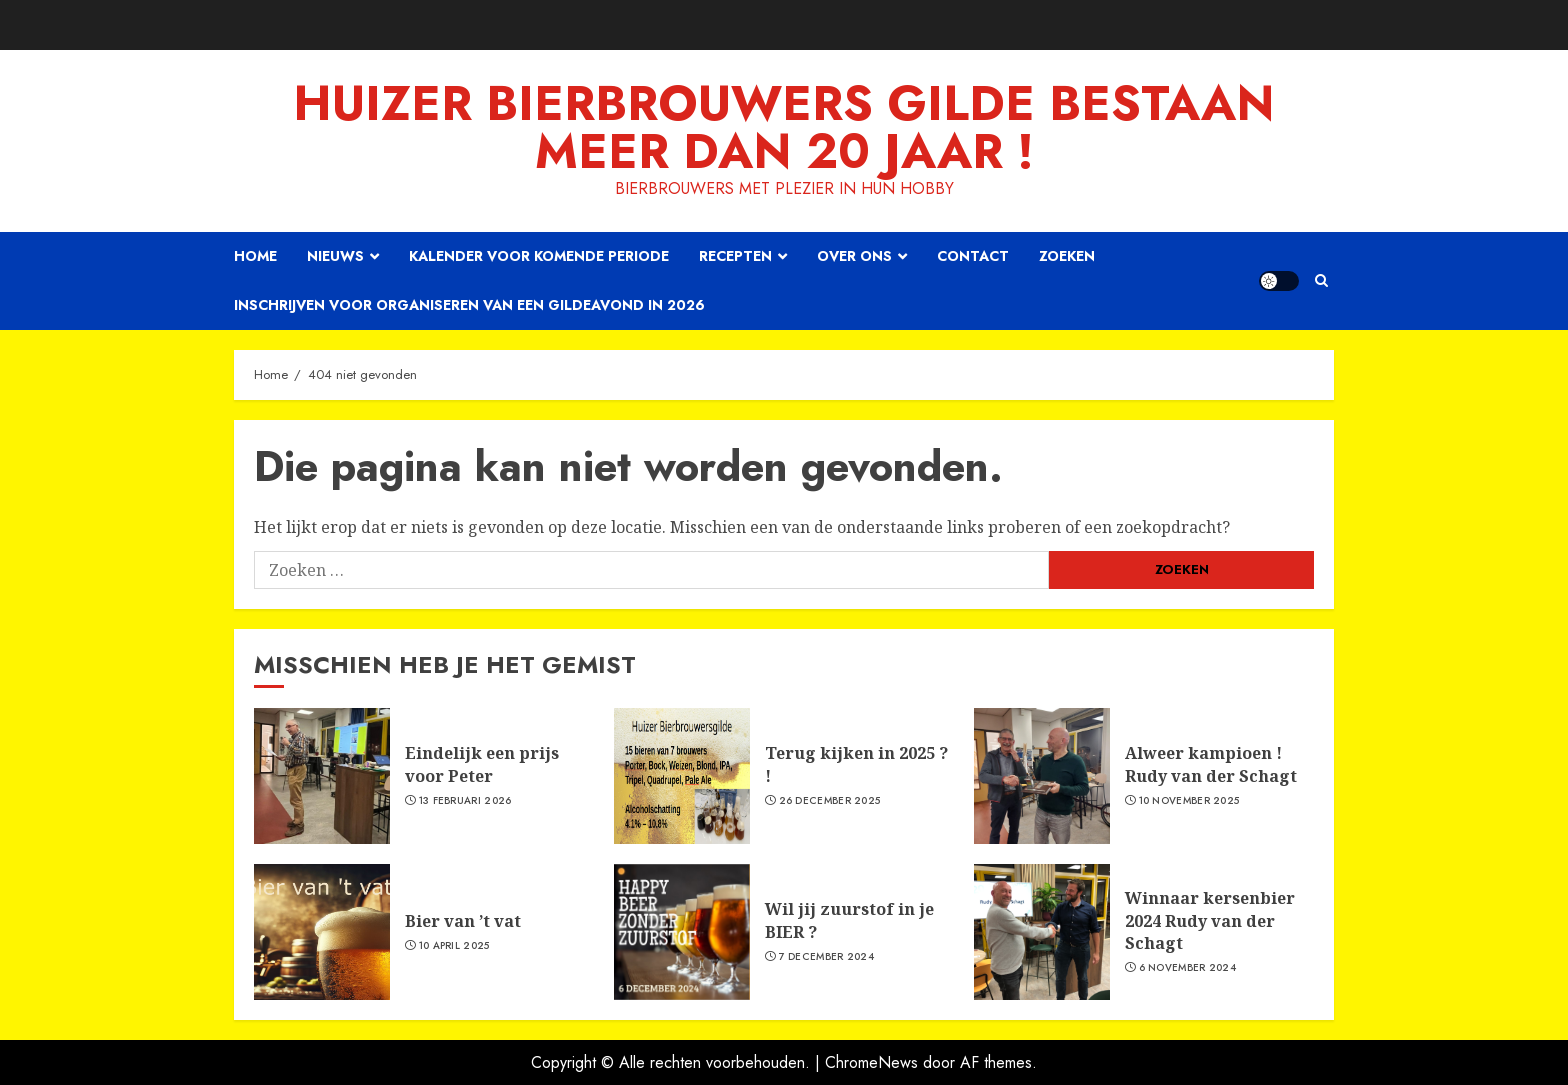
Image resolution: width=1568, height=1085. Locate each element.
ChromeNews (871, 1062)
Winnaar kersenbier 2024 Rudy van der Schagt (1210, 920)
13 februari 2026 (465, 801)
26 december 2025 (830, 801)
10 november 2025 (1189, 801)
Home (255, 256)
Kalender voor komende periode (539, 256)
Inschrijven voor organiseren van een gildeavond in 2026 (469, 305)
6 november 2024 (1188, 968)
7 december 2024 (827, 957)
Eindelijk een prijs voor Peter (482, 764)
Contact (973, 256)
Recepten (735, 256)
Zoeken (1067, 256)
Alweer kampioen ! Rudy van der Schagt (1211, 764)
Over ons (854, 256)
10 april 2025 (454, 946)
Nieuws (335, 256)
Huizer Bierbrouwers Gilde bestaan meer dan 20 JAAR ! (784, 127)
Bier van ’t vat (463, 921)
